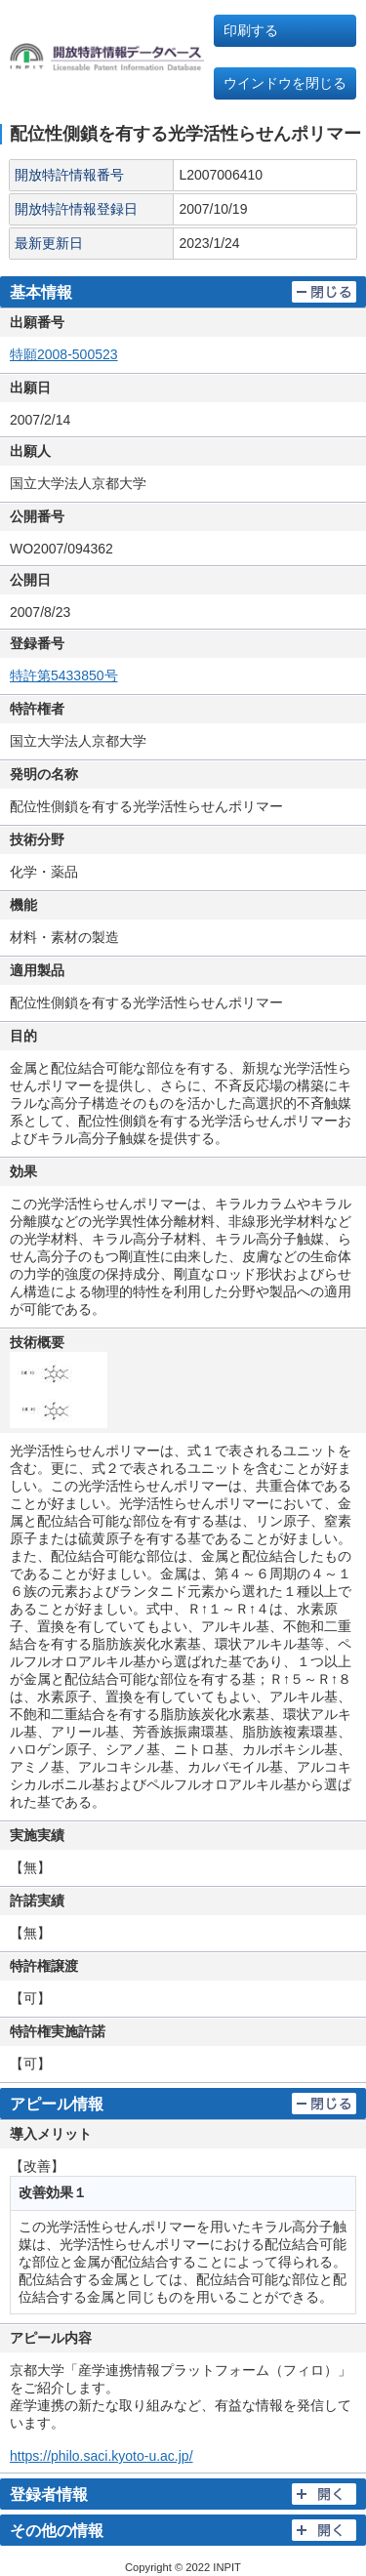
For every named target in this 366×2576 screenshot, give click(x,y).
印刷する (251, 30)
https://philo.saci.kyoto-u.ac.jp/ (101, 2456)
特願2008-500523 (64, 354)
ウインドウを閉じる (285, 83)
